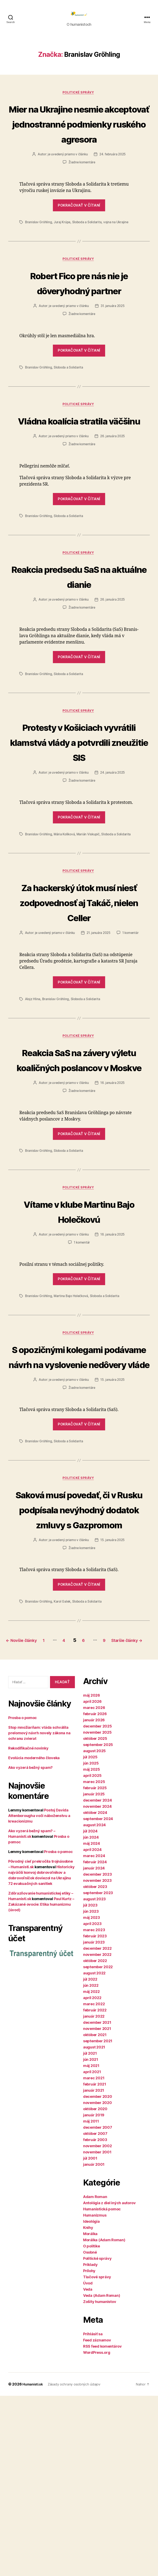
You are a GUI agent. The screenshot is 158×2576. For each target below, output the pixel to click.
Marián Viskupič (89, 918)
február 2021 (94, 2264)
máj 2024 (91, 2024)
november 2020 (97, 2283)
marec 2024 (94, 2036)
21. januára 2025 (113, 1032)
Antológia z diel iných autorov (109, 2383)
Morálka (90, 2414)
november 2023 (97, 2061)
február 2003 (95, 2320)
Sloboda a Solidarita (88, 259)
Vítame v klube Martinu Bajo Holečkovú (79, 1334)
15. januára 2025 (113, 1534)
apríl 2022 (92, 2178)
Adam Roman (95, 2377)
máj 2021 (91, 2246)
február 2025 (95, 1968)
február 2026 (95, 1894)
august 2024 (94, 2005)
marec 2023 (94, 2110)
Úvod (88, 2463)
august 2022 (94, 2153)
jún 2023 (91, 2091)
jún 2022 (91, 2165)
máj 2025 (91, 1949)
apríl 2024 (92, 2030)
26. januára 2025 (113, 504)
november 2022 (97, 2135)
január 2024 (94, 2048)
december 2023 (97, 2054)
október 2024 (95, 1993)
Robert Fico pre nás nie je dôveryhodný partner (79, 327)
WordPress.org (96, 2533)
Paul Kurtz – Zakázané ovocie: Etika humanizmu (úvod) (41, 2084)
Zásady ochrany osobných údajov (78, 2564)
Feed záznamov (97, 2520)
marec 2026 (94, 1888)
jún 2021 (90, 2240)
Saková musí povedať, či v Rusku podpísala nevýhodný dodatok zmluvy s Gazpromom (79, 1670)
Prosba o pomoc (22, 1898)
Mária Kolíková (65, 918)
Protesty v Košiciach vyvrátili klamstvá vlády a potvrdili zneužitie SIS (79, 817)
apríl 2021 (92, 2252)
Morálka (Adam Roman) (104, 2420)
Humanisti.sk (33, 2564)
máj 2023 (91, 2098)
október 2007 (95, 2314)
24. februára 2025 (113, 191)
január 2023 (94, 2122)
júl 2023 (90, 2085)
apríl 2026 (92, 1882)
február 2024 (95, 2042)
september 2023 (98, 2073)
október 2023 (95, 2067)
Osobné (90, 2432)
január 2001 (94, 2344)
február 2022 (95, 2190)
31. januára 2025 (113, 358)
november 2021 (97, 2209)
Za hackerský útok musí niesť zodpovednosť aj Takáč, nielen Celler (79, 993)
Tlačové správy (97, 2457)
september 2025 (98, 1925)
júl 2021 (90, 2233)
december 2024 (97, 1980)
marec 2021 (93, 2258)
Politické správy (79, 99)
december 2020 (97, 2277)
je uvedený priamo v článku (67, 191)
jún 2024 (91, 2017)
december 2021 (97, 2203)
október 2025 (95, 1919)
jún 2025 (91, 1943)
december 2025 (97, 1906)
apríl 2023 (92, 2104)
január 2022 (94, 2196)
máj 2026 (91, 1875)
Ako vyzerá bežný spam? (30, 1947)
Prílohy (89, 2451)
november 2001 (97, 2332)
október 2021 (95, 2215)
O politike (91, 2426)
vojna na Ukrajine (117, 259)
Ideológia (91, 2401)
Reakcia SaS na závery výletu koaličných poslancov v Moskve (79, 1174)
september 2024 (98, 1999)
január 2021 (93, 2270)
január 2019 (93, 2295)
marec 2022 (94, 2184)
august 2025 (94, 1931)
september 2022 (98, 2147)
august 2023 (94, 2079)
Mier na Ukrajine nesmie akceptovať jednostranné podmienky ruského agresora (79, 145)
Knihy (88, 2408)
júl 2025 (90, 1937)
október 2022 (95, 2141)
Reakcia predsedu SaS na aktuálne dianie (79, 644)
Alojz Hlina (33, 1106)
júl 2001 (90, 2338)
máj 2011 (91, 2301)
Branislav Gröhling (38, 259)
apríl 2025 (92, 1956)
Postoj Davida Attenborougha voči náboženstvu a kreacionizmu (39, 1995)
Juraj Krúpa (62, 259)
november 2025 (97, 1912)
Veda (87, 2469)
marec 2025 (94, 1962)
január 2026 (94, 1900)
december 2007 (97, 2307)
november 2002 (97, 2326)
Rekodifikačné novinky (28, 1928)
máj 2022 (91, 2172)
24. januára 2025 (113, 856)
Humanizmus (94, 2395)
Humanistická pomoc (102, 2389)
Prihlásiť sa (93, 2514)
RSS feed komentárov (102, 2526)
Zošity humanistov (99, 2482)
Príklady (90, 2445)
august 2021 (94, 2227)
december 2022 (97, 2128)
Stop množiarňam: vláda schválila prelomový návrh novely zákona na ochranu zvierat (39, 1913)
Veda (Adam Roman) (101, 2476)
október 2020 (95, 2289)
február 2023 (95, 2116)
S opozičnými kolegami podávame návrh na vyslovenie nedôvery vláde (79, 1494)
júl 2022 (90, 2159)
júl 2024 (90, 2011)
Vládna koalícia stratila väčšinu (79, 480)
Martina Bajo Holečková (72, 1419)
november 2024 (97, 1986)
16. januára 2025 (113, 1206)
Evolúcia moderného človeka (34, 1938)
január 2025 (94, 1974)
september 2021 (97, 2221)
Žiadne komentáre (82, 199)
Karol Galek (62, 1771)
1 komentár (81, 1040)
